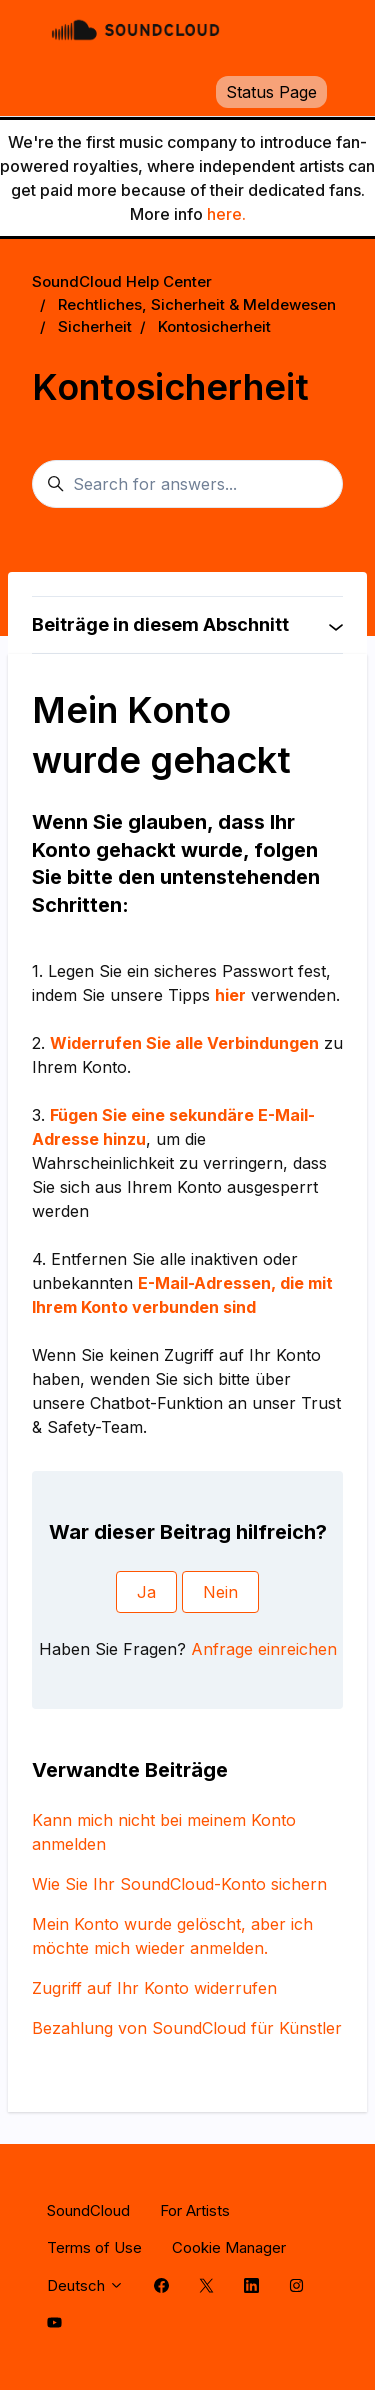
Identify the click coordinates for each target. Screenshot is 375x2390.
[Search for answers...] (187, 484)
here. (226, 214)
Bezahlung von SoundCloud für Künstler (187, 2028)
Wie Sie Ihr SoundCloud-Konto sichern (179, 1884)
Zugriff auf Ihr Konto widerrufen (154, 1988)
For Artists (195, 2210)
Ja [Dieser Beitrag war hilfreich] (146, 1592)
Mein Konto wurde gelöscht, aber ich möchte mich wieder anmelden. (172, 1936)
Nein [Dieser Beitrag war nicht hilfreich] (220, 1592)
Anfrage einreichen (264, 1649)
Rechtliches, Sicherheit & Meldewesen (197, 304)
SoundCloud (88, 2210)
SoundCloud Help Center (122, 281)
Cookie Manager (229, 2247)
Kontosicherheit (214, 326)
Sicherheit (95, 326)
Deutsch (85, 2285)
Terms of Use (94, 2247)
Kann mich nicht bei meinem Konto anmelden (164, 1832)
